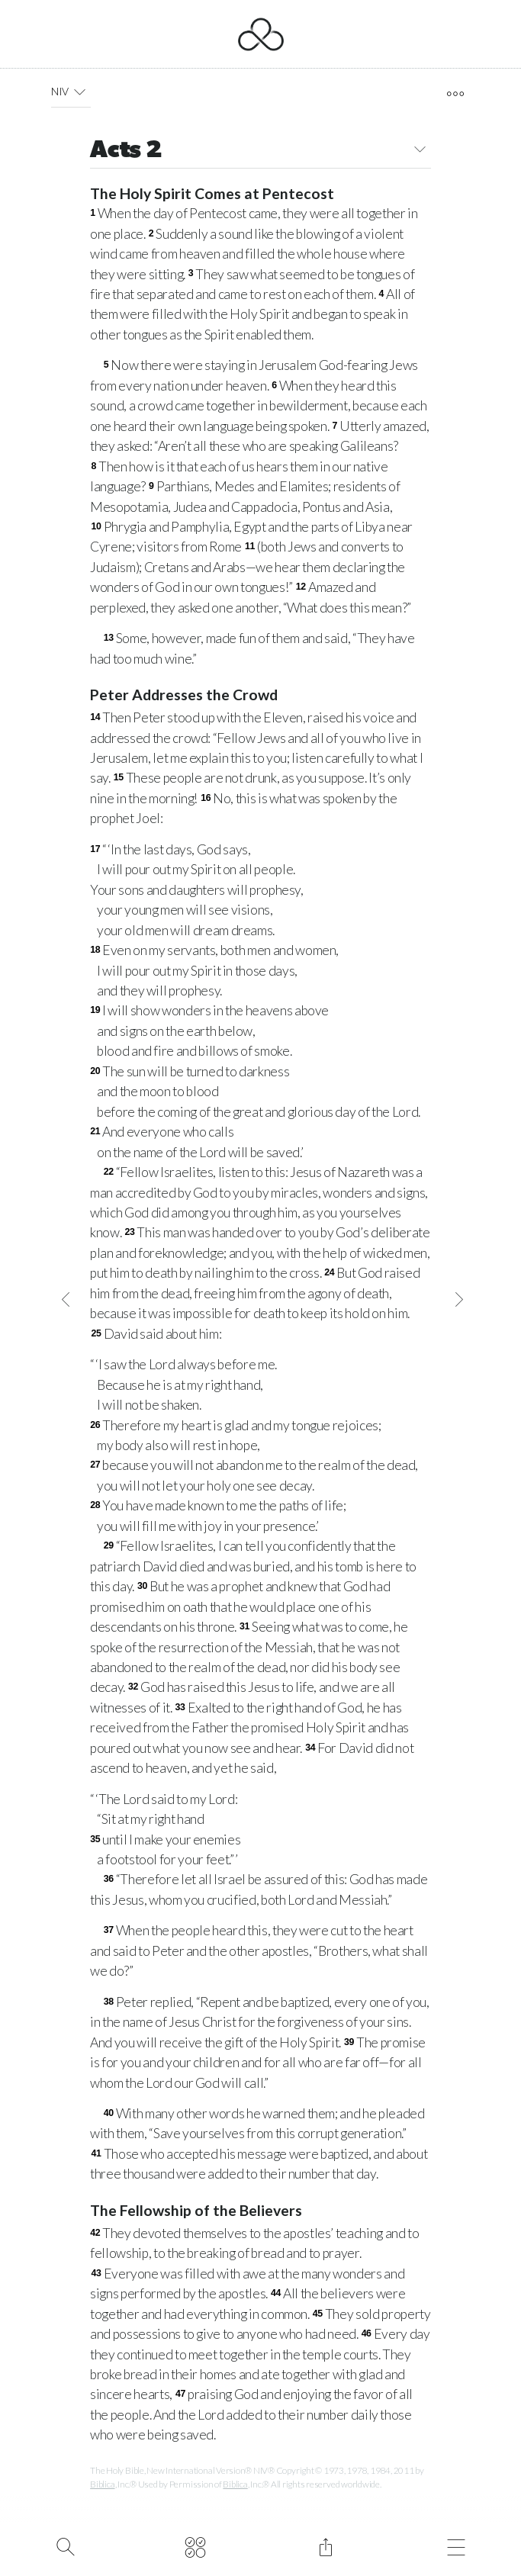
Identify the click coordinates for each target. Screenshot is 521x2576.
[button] (80, 91)
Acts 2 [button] (260, 151)
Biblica (102, 2484)
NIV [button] (71, 91)
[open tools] (455, 94)
